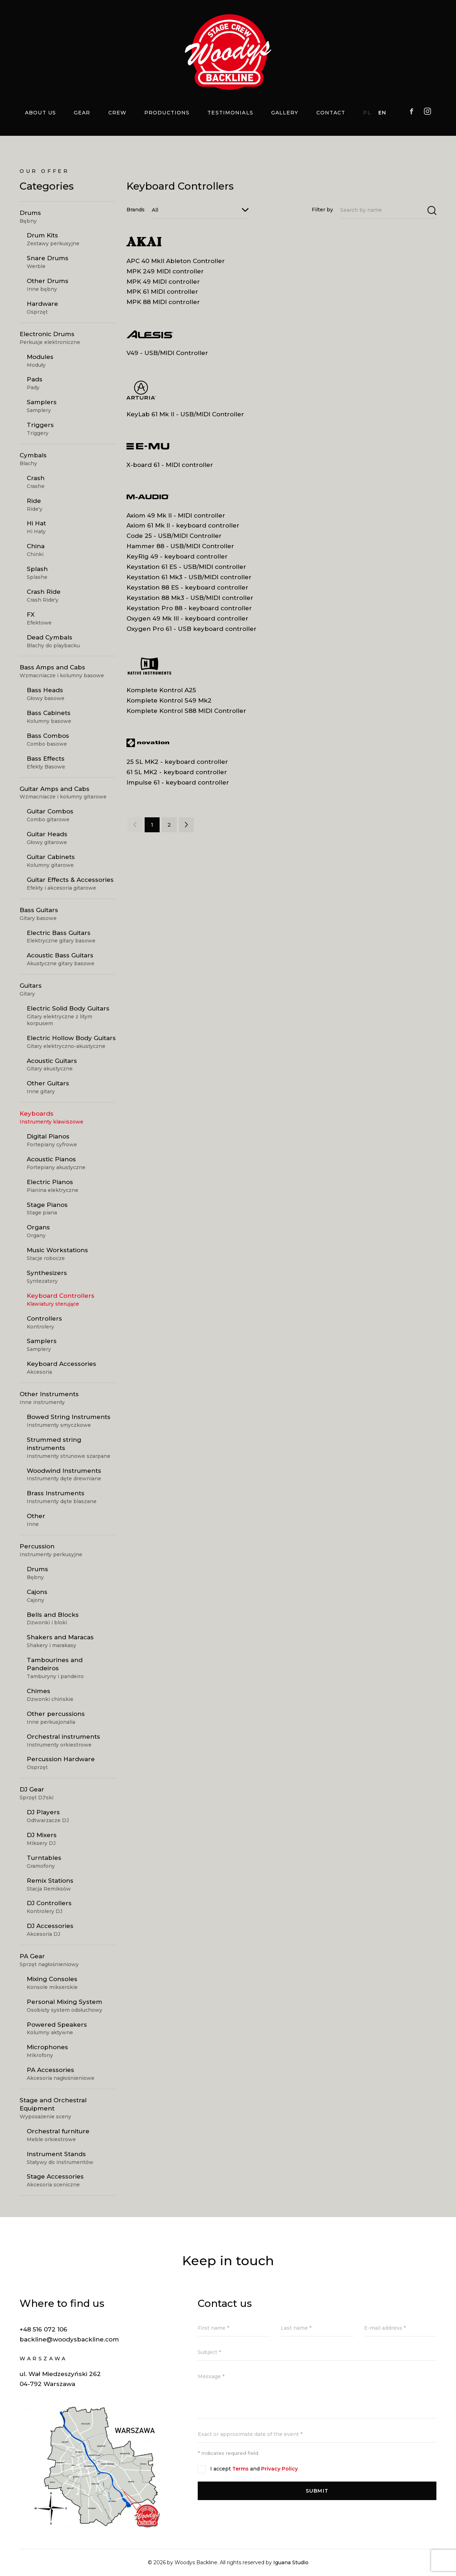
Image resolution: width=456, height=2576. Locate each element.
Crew (117, 112)
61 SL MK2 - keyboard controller (176, 772)
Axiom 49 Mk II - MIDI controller (175, 515)
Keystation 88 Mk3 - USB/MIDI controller (189, 597)
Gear (82, 112)
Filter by (322, 209)
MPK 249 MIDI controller (165, 271)
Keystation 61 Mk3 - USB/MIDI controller (189, 577)
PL (367, 112)
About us (40, 112)
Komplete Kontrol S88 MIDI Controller (186, 710)
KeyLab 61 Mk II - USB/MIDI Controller (185, 414)
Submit (317, 2491)
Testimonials (230, 112)
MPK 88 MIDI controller (163, 301)
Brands (135, 209)
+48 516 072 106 (43, 2329)
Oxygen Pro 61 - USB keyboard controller (191, 628)
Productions (167, 112)
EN (382, 112)
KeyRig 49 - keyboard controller (177, 556)
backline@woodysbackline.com (69, 2339)
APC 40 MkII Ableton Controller (175, 260)
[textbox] (200, 209)
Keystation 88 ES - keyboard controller (187, 587)
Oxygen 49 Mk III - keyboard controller (187, 618)
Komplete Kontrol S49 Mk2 (169, 700)
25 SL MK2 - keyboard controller (177, 761)
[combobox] (200, 209)
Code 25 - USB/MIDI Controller (174, 535)
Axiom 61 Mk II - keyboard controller (182, 525)
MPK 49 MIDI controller (163, 281)
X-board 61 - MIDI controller (169, 464)
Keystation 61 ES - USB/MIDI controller (186, 566)
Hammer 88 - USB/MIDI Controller (180, 546)
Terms (240, 2469)
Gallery (285, 112)
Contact (331, 112)
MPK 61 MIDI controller (162, 291)
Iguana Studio (291, 2562)
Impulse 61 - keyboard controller (177, 782)
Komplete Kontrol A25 (161, 690)
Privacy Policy (279, 2469)
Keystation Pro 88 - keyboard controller (189, 608)
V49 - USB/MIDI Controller (167, 352)
